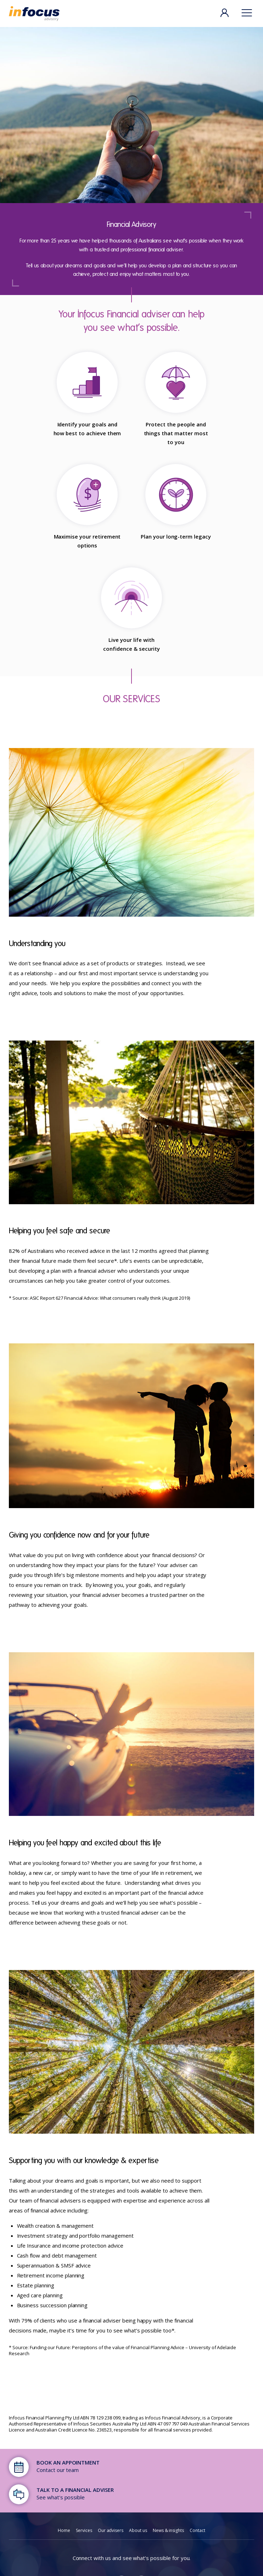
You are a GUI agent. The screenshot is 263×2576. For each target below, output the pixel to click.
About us (138, 2530)
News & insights (168, 2530)
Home (64, 2530)
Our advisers (110, 2530)
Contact (197, 2530)
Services (84, 2530)
